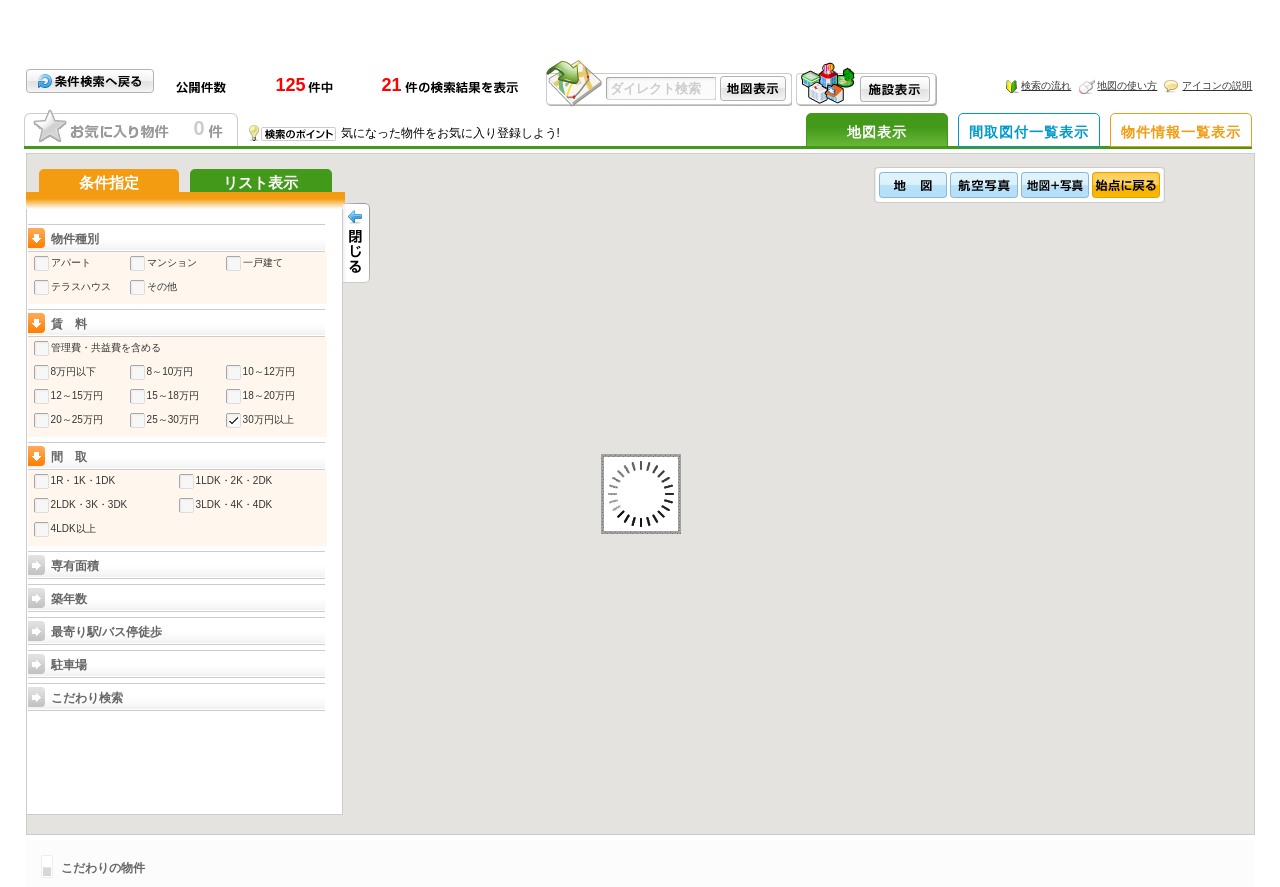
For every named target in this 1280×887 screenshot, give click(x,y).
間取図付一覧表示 (1029, 132)
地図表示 (877, 132)
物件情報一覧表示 (1181, 132)
